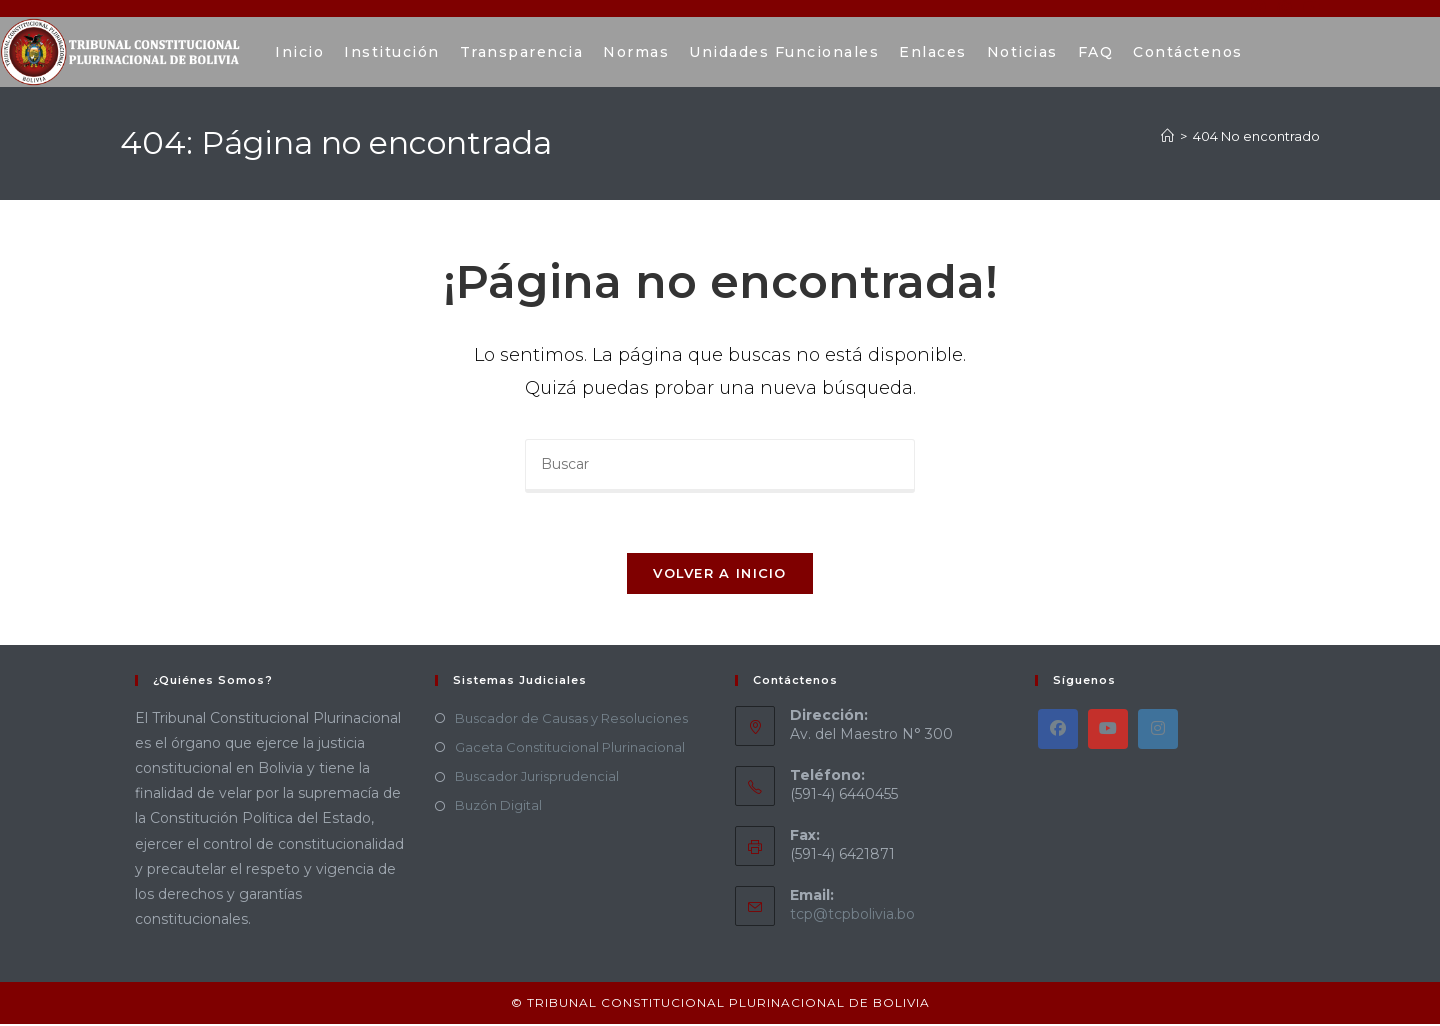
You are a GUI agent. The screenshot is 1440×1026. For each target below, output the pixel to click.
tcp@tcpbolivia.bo (852, 916)
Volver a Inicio (720, 574)
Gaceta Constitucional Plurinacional (570, 748)
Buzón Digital (498, 807)
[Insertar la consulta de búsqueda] (720, 466)
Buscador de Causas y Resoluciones (571, 719)
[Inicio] (1167, 136)
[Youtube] (1108, 730)
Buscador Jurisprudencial (537, 778)
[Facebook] (1058, 730)
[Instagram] (1158, 730)
